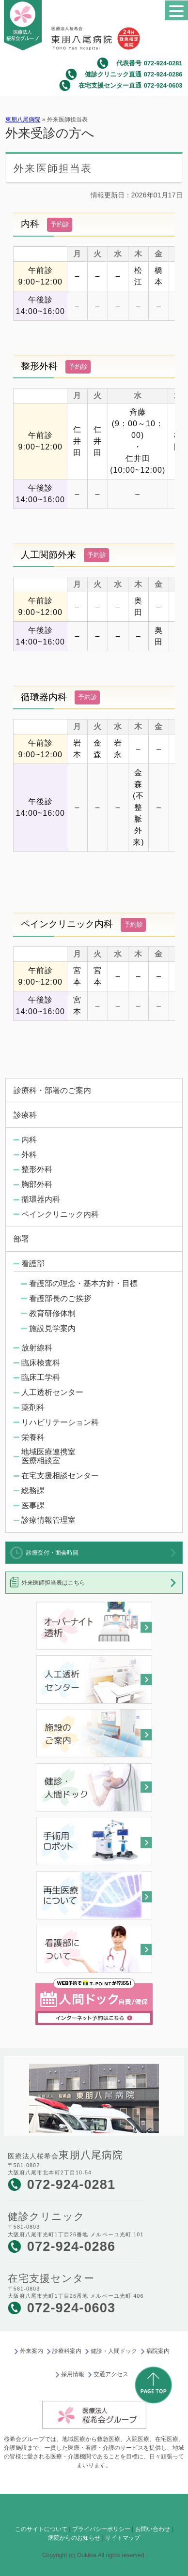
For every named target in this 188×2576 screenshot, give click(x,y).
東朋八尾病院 (22, 119)
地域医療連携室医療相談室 (48, 1456)
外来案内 (31, 2351)
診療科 (25, 1115)
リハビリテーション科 (60, 1422)
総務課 (33, 1490)
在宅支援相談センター (60, 1475)
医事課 (33, 1505)
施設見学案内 (52, 1328)
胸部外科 (36, 1184)
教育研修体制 (52, 1313)
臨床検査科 (40, 1363)
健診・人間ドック (114, 2351)
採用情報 (72, 2374)
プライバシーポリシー (101, 2529)
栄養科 (33, 1437)
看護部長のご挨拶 (60, 1298)
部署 (21, 1239)
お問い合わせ (152, 2529)
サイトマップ (122, 2537)
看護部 (33, 1263)
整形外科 (36, 1169)
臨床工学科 (40, 1377)
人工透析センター (52, 1392)
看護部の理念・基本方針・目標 (83, 1283)
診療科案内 (66, 2351)
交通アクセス (111, 2374)
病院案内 (158, 2351)
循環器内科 (40, 1199)
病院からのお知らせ (74, 2537)
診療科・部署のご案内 (52, 1090)
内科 (29, 1140)
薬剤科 (33, 1407)
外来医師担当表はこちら (53, 1582)
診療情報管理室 (48, 1520)
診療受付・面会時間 (52, 1552)
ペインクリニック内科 (60, 1214)
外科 (29, 1155)
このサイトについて (41, 2529)
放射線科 (36, 1348)
